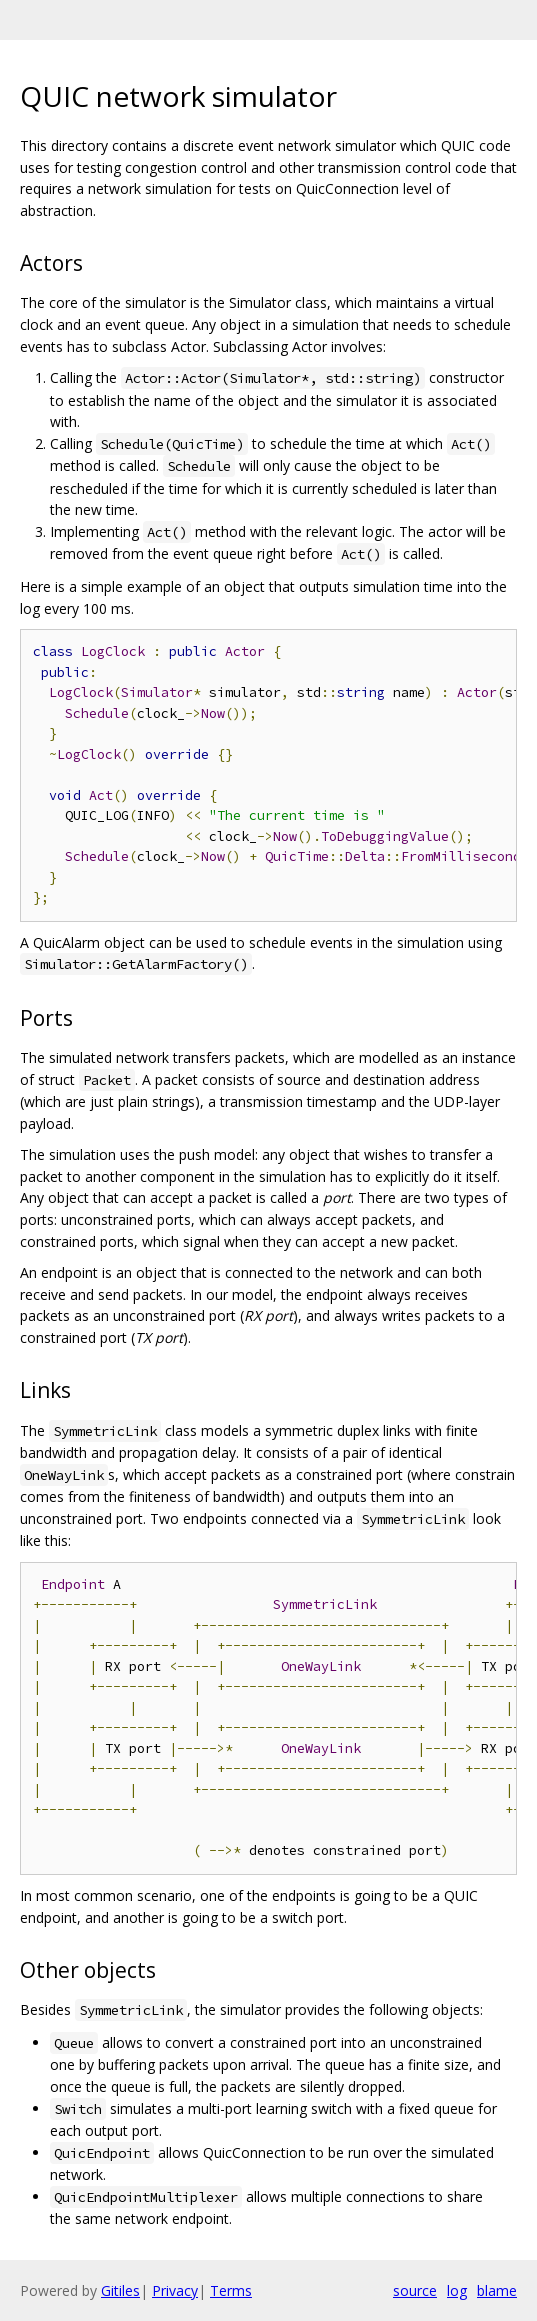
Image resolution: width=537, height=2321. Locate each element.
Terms (231, 2290)
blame (497, 2290)
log (457, 2290)
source (415, 2290)
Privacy (175, 2290)
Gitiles (120, 2290)
